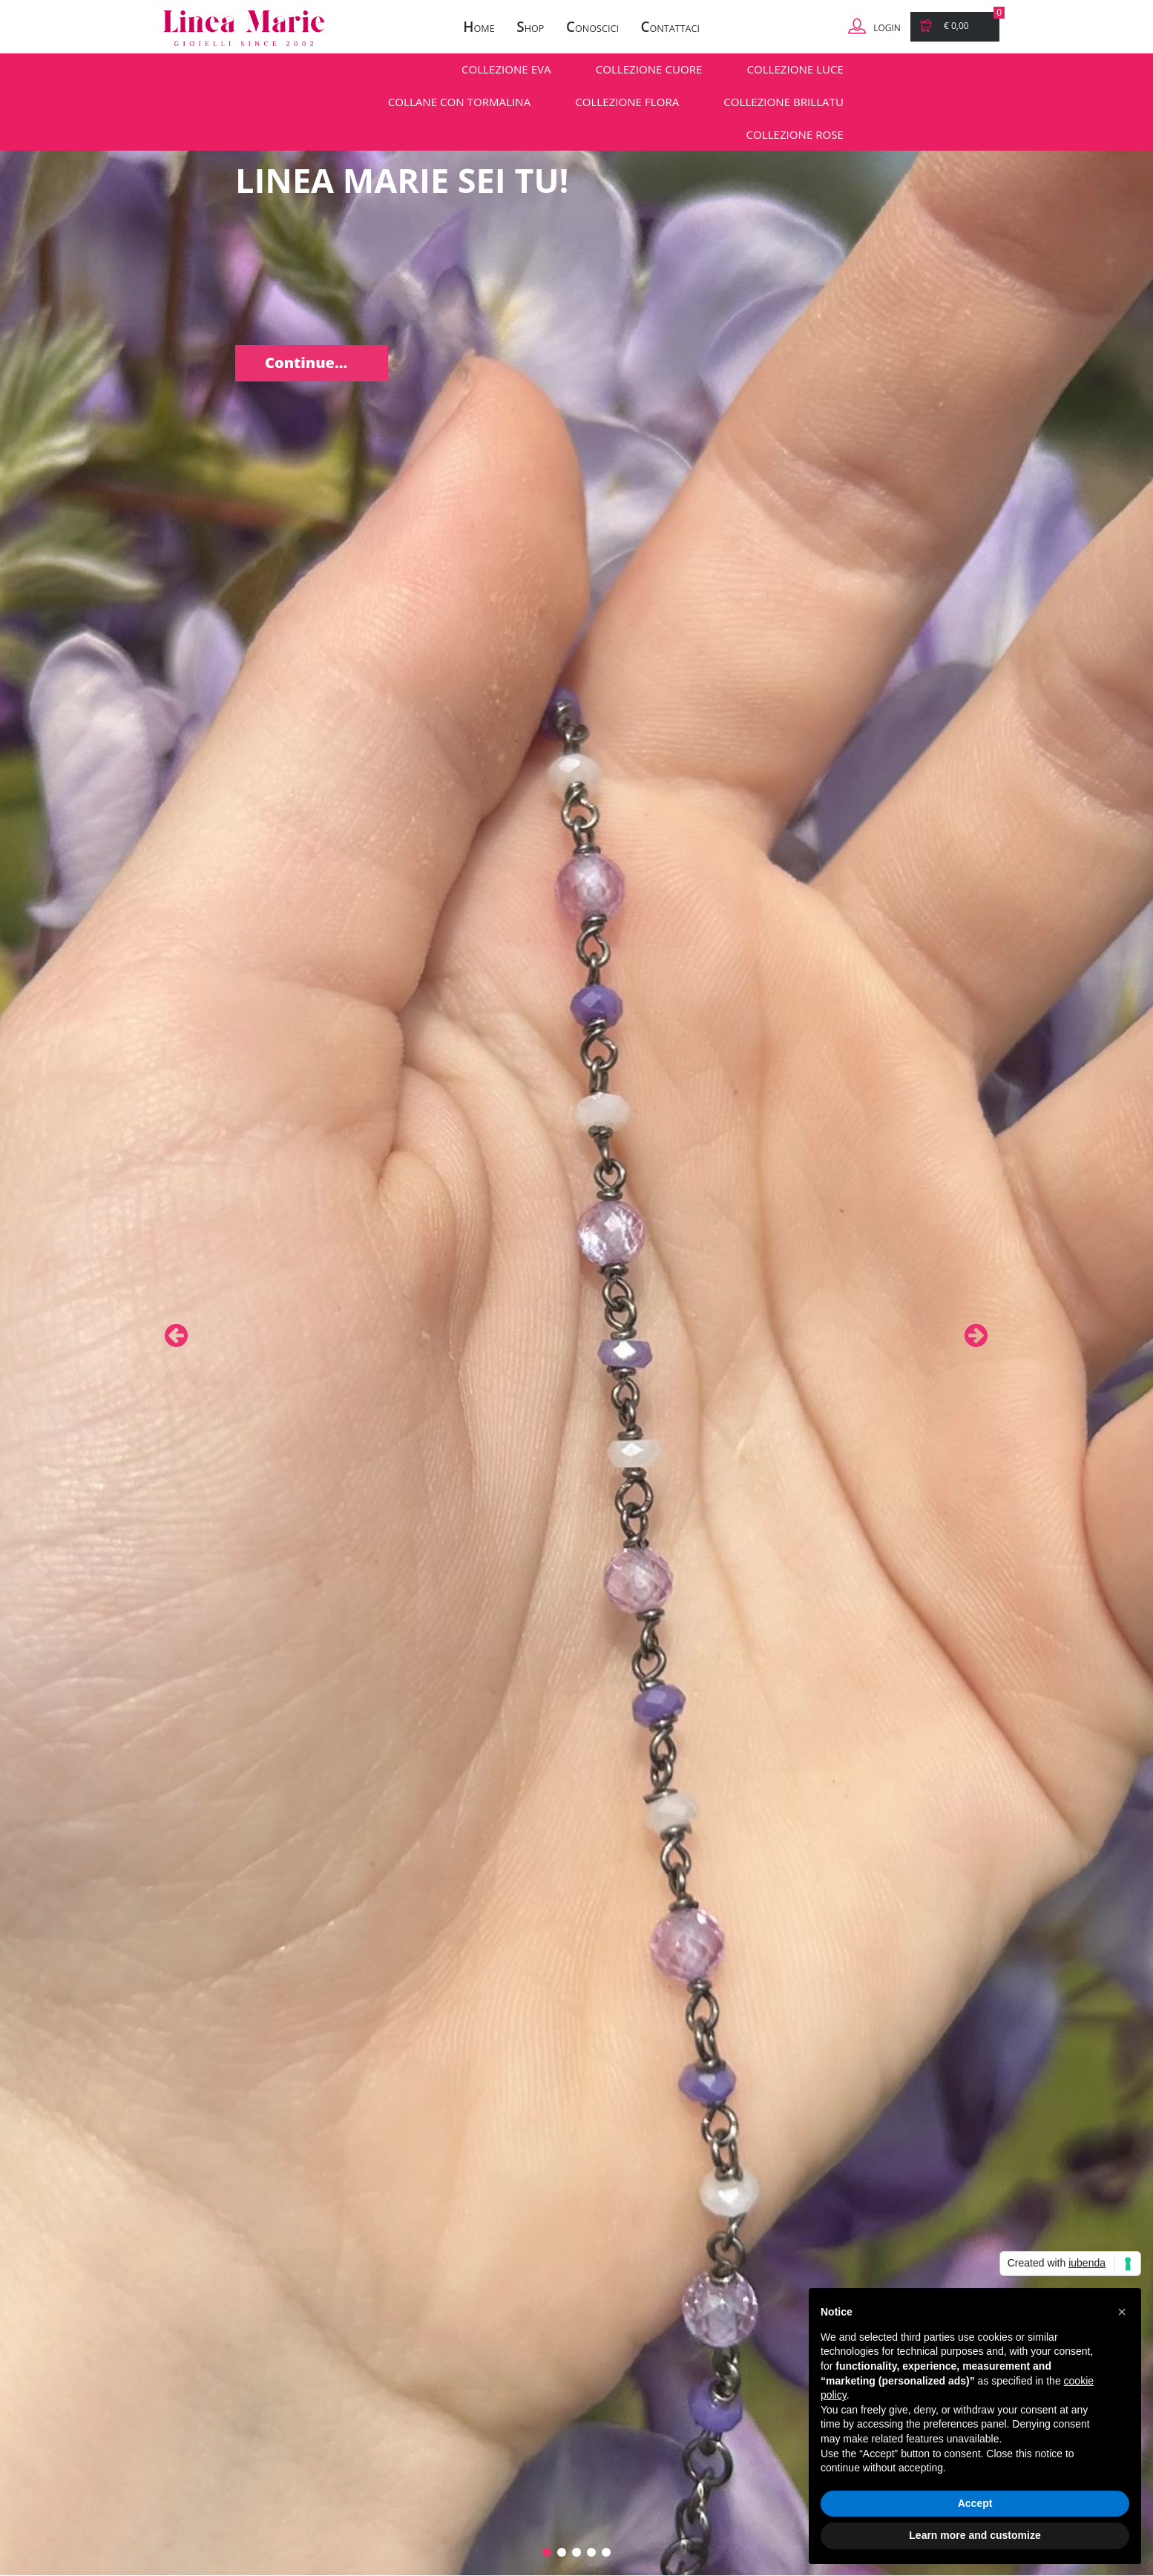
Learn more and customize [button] (974, 2535)
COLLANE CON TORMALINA (459, 101)
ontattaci (670, 26)
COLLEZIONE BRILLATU (783, 101)
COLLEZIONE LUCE (795, 69)
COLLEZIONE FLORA (627, 101)
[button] (1122, 2312)
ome (478, 26)
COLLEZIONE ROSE (795, 134)
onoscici (592, 26)
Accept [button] (975, 2503)
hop (530, 26)
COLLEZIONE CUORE (649, 69)
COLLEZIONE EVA (506, 69)
